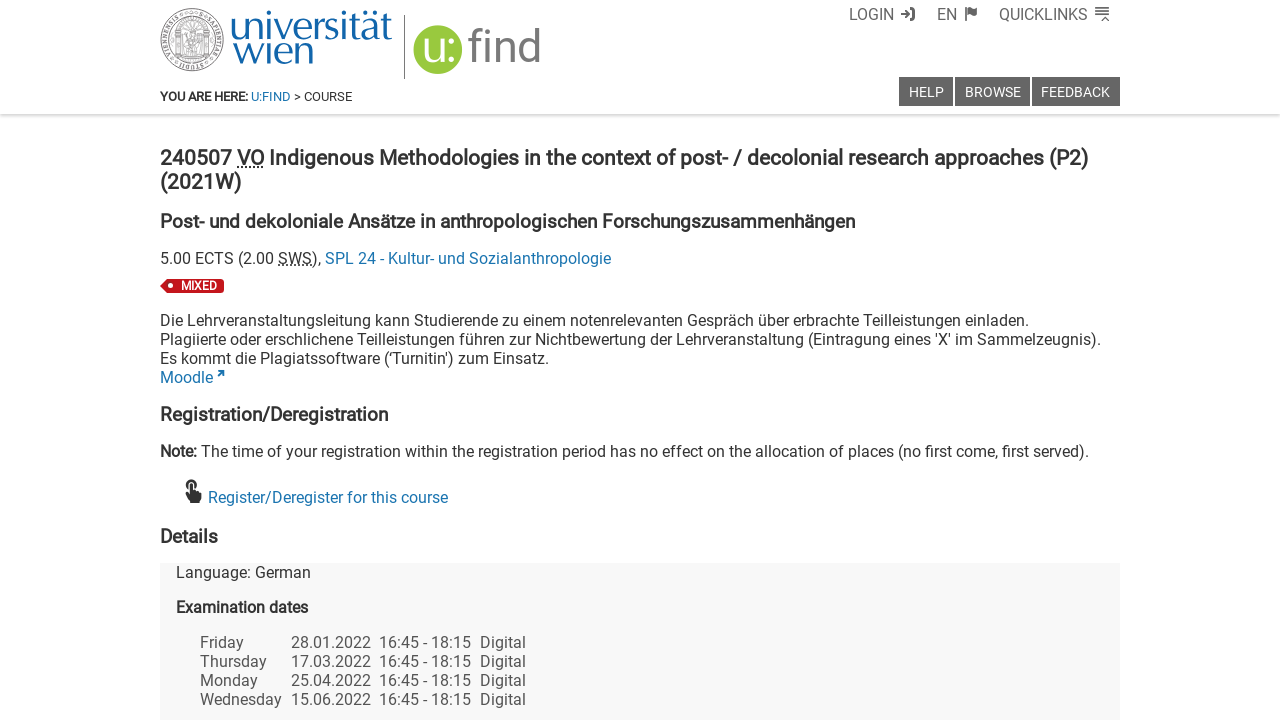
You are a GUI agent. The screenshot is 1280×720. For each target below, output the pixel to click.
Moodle (186, 377)
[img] (479, 56)
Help (926, 92)
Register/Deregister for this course (328, 497)
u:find (271, 96)
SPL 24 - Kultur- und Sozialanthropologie (468, 258)
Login (871, 14)
